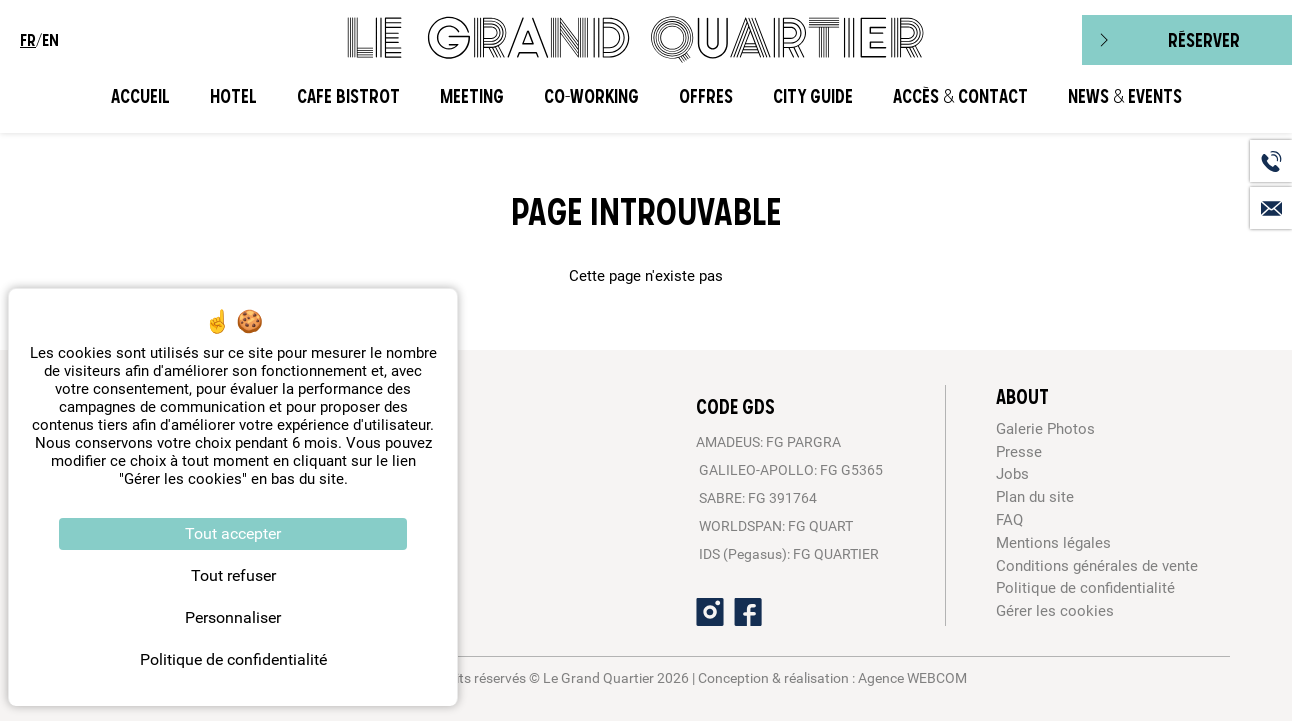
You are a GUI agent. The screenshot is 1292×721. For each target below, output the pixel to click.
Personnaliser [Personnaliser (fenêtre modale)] (233, 617)
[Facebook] (748, 612)
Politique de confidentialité (1085, 588)
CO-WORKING (591, 96)
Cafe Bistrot (348, 96)
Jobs (1012, 474)
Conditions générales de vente (1097, 566)
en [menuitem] (50, 40)
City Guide (813, 96)
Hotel (233, 96)
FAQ (1009, 520)
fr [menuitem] (28, 40)
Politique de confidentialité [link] (233, 659)
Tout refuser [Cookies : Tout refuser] (233, 575)
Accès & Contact (960, 96)
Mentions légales (1053, 543)
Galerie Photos (1045, 429)
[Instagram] (710, 612)
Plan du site (1035, 497)
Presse (1019, 452)
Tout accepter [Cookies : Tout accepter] (233, 533)
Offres (706, 96)
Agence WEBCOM (912, 678)
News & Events (1125, 96)
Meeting (472, 96)
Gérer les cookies (1055, 611)
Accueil (140, 96)
